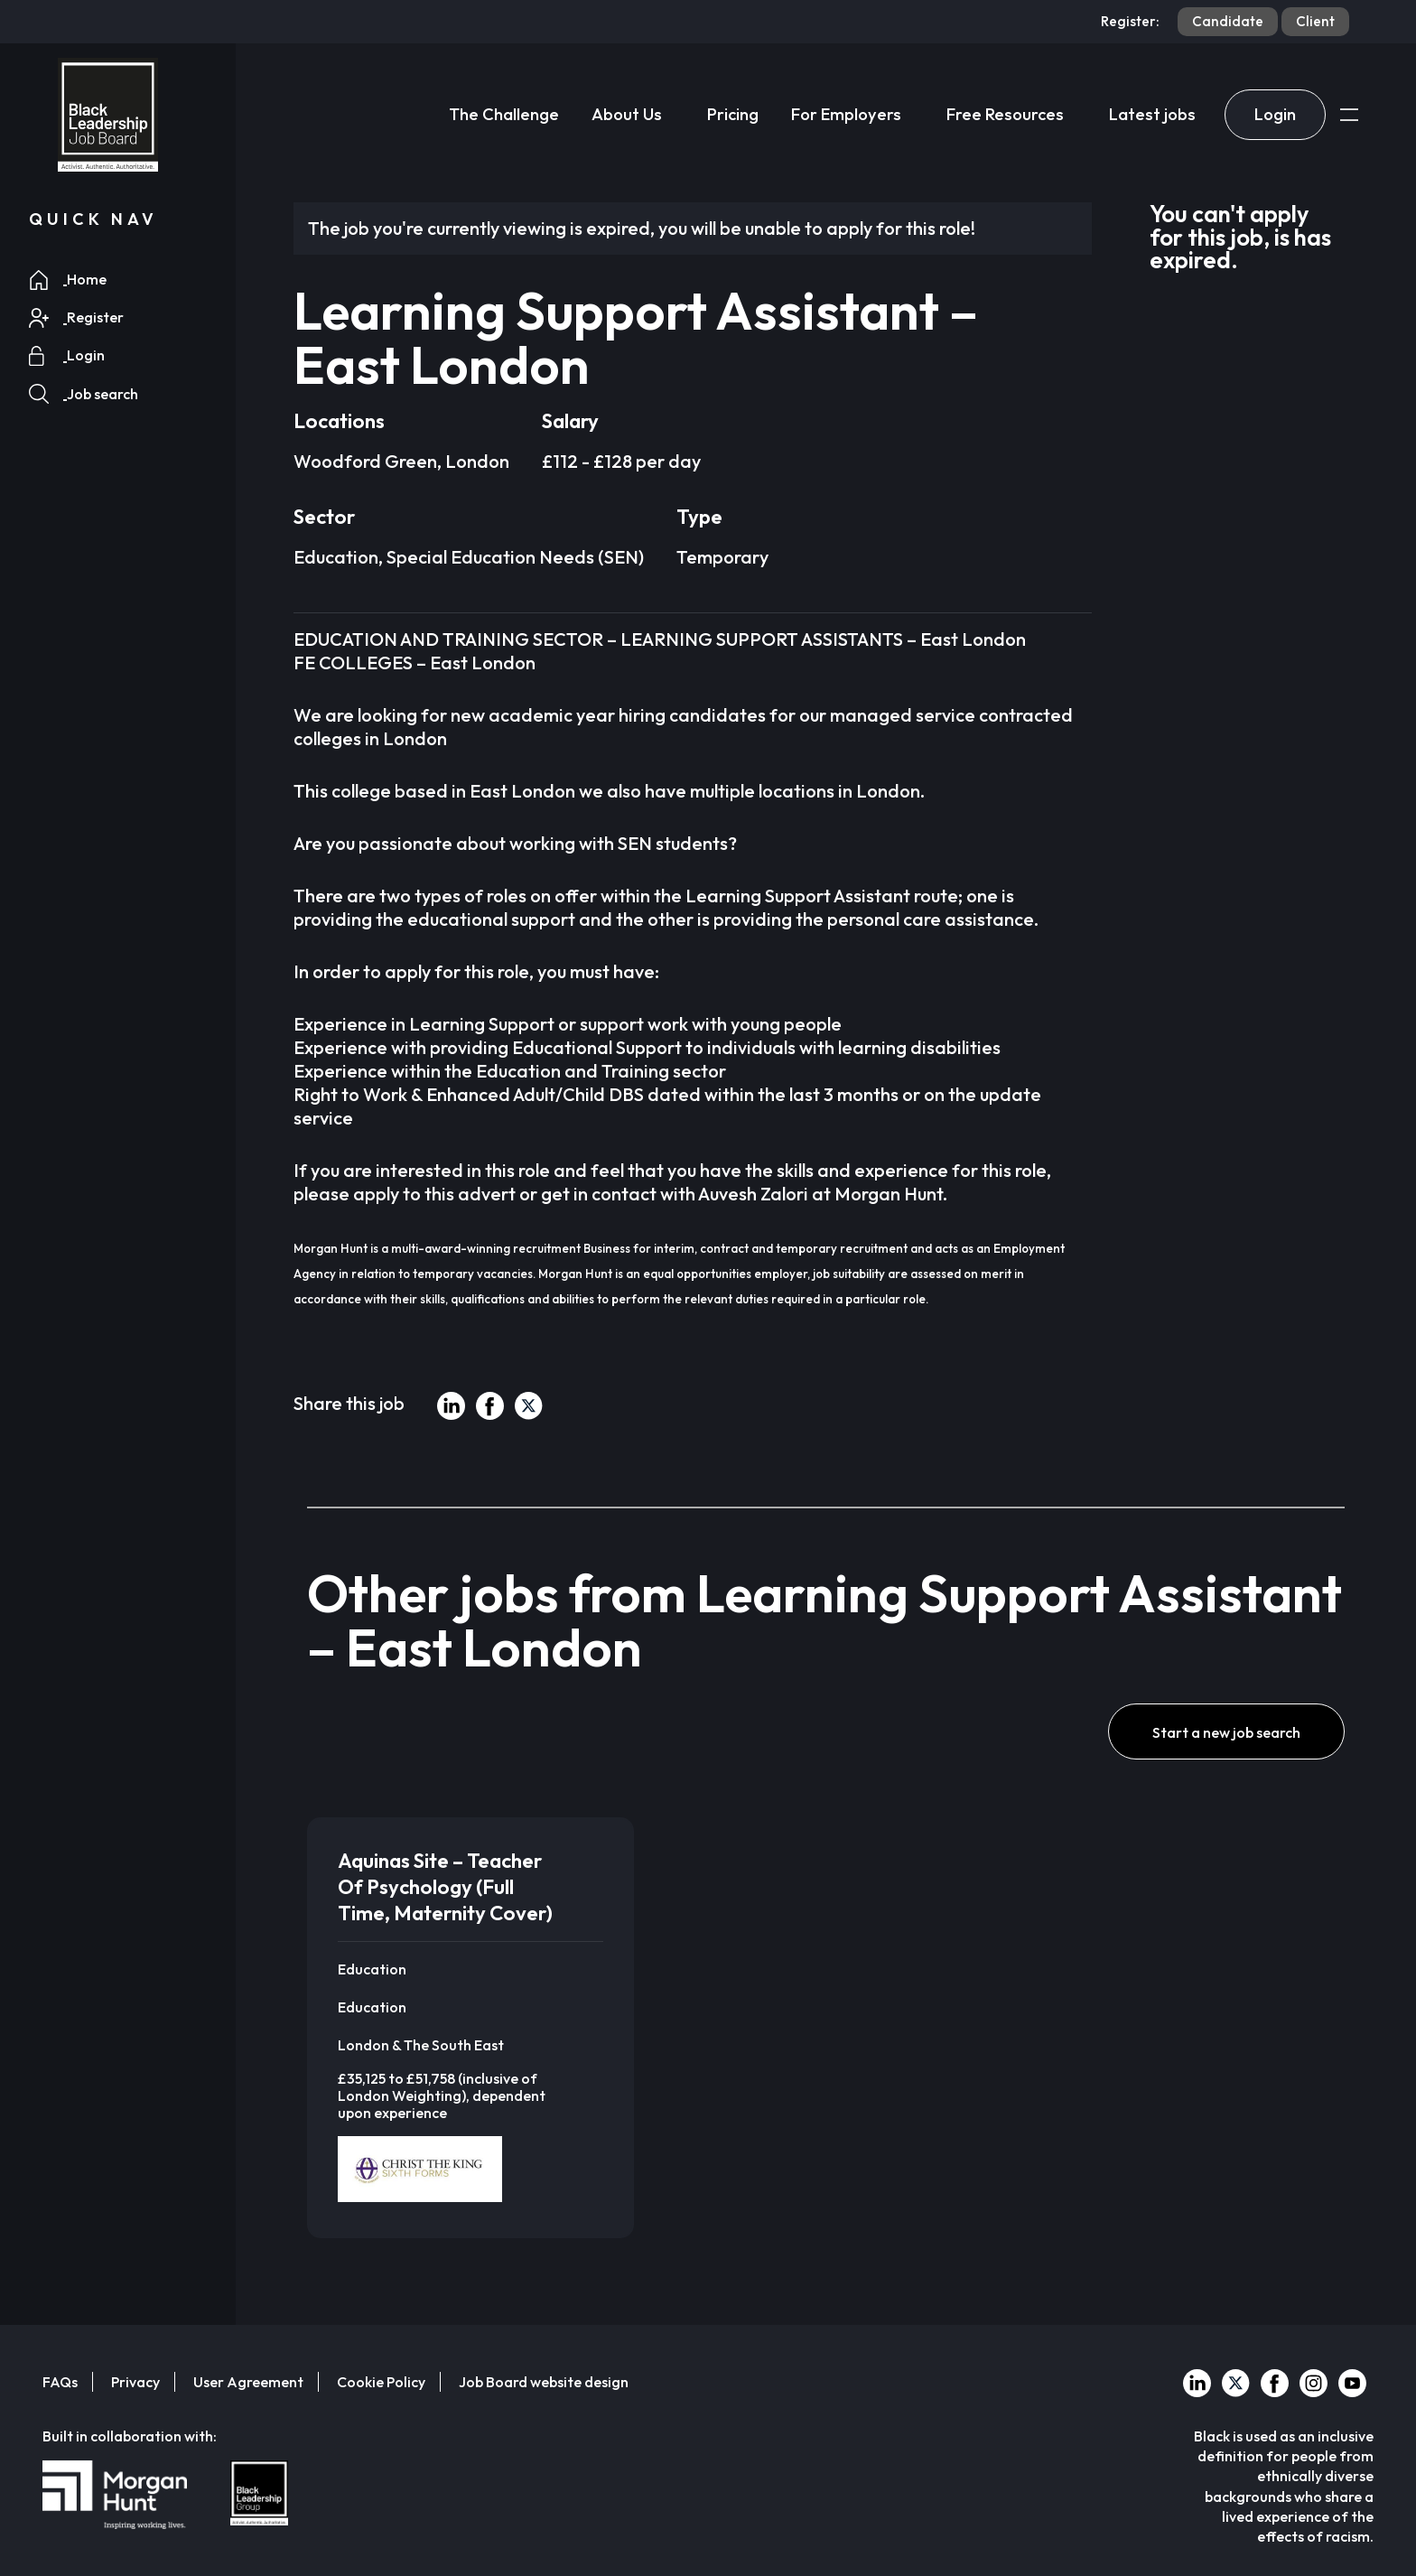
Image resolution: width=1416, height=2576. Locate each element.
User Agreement (248, 2382)
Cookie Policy (381, 2382)
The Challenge (504, 114)
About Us (627, 114)
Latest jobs (1152, 114)
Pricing (733, 114)
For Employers (846, 114)
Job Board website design (544, 2382)
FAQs (60, 2382)
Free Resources (1005, 114)
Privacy (135, 2382)
